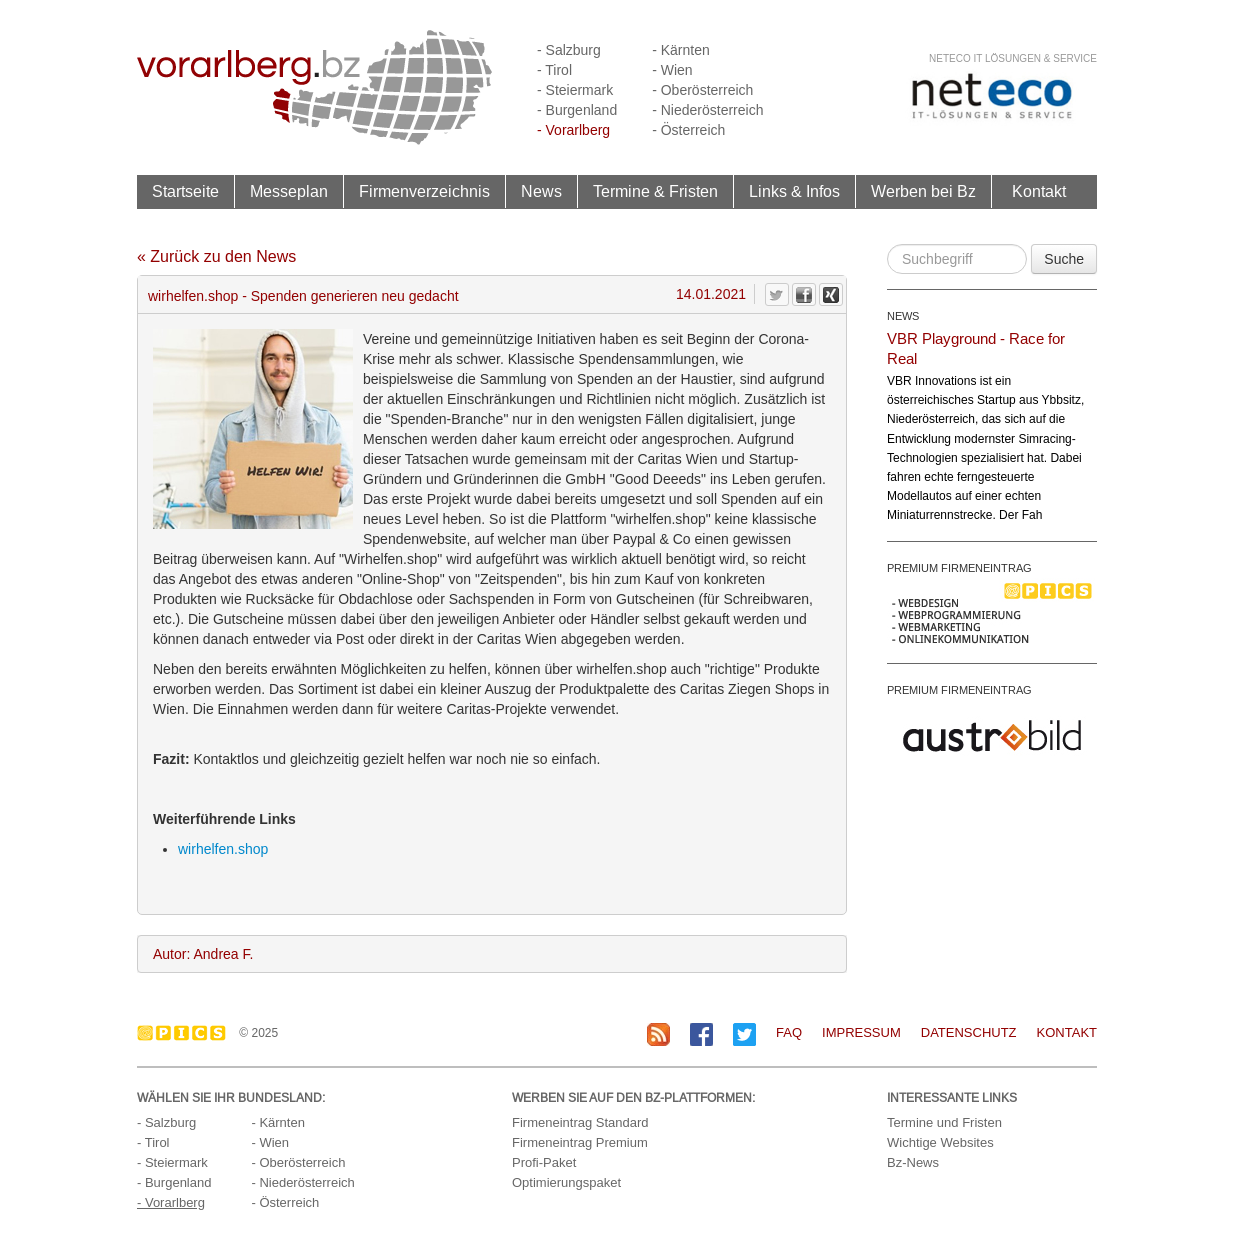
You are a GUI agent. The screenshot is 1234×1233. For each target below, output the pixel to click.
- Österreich (688, 130)
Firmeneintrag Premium (580, 1142)
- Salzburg (569, 50)
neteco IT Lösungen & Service (1013, 58)
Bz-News (913, 1162)
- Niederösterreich (707, 110)
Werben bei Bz (923, 191)
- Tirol (554, 70)
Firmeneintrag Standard (580, 1122)
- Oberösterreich (702, 90)
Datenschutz (969, 1032)
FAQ (789, 1032)
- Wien (672, 70)
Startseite (185, 191)
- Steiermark (575, 90)
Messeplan (289, 191)
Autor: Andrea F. (203, 954)
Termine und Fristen (944, 1122)
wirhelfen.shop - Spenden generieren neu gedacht (303, 296)
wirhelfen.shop (223, 849)
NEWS (903, 316)
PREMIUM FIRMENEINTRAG (959, 568)
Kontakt (1039, 191)
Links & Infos (794, 191)
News (541, 191)
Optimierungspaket (566, 1182)
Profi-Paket (544, 1162)
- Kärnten (681, 50)
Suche (1064, 259)
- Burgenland (577, 110)
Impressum (861, 1032)
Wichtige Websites (940, 1142)
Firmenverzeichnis (424, 191)
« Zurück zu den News (216, 256)
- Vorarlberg (573, 130)
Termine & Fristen (655, 191)
